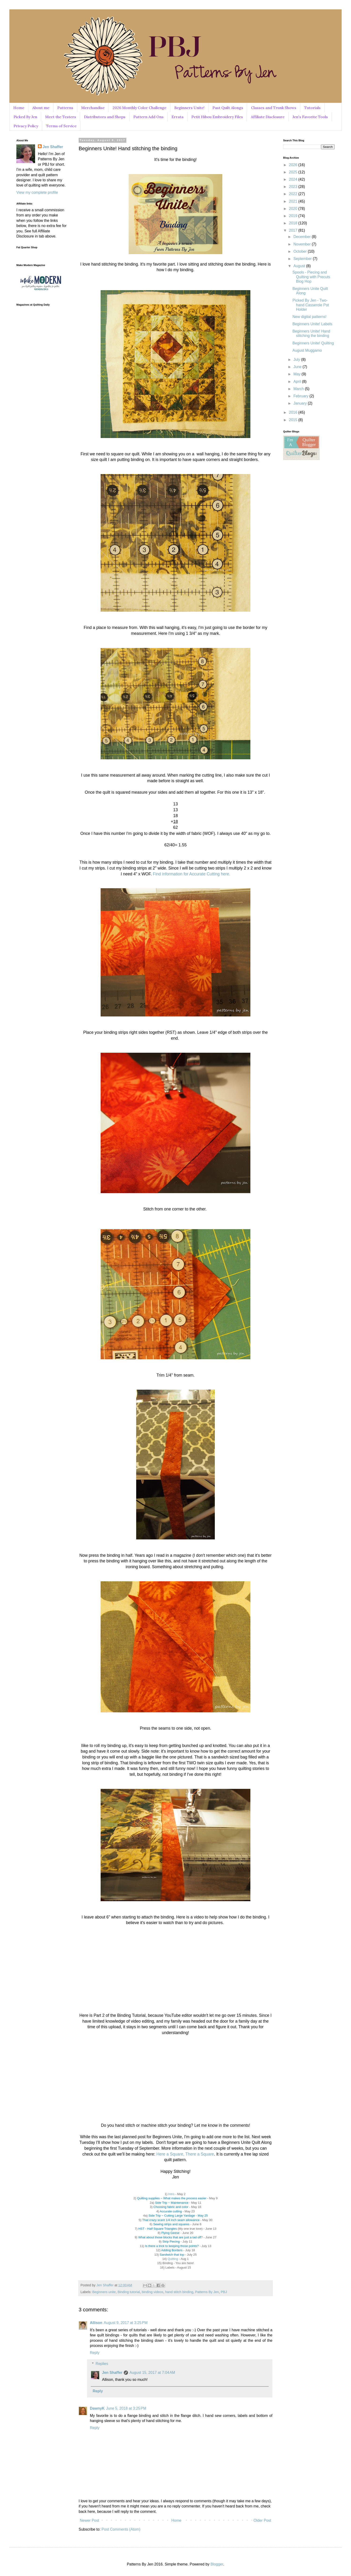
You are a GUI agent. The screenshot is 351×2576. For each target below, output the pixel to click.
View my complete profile (37, 192)
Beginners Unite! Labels (312, 324)
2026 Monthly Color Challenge (139, 107)
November (302, 244)
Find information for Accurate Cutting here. (191, 874)
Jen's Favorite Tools (310, 116)
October (300, 251)
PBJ (224, 2292)
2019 (293, 216)
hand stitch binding (179, 2292)
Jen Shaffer (112, 2373)
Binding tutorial (128, 2292)
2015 (293, 420)
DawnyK (97, 2408)
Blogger (216, 2564)
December (302, 237)
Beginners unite (104, 2292)
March (299, 389)
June (298, 367)
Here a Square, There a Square (185, 2154)
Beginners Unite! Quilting (313, 343)
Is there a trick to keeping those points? (172, 2246)
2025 (293, 172)
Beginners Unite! (189, 107)
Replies (102, 2364)
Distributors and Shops (104, 116)
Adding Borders (172, 2250)
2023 (293, 187)
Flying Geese (170, 2233)
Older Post (262, 2520)
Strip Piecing (171, 2241)
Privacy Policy (26, 126)
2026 (293, 165)
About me (40, 107)
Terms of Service (61, 126)
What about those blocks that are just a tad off (169, 2237)
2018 (293, 223)
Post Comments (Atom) (121, 2529)
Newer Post (89, 2520)
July (297, 360)
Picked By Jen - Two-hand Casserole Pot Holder (310, 304)
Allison (96, 2323)
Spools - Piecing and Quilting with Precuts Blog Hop (311, 276)
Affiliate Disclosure (268, 116)
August (299, 266)
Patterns (65, 107)
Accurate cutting (171, 2211)
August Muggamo (307, 350)
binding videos (152, 2292)
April (297, 382)
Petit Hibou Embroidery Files (217, 116)
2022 (293, 194)
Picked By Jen (25, 116)
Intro (171, 2194)
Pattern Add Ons (148, 116)
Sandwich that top (172, 2254)
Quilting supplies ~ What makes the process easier (172, 2198)
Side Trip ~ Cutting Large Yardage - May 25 (178, 2215)
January (300, 403)
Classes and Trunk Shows (273, 107)
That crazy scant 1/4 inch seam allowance (171, 2220)
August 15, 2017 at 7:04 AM (152, 2373)
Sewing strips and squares (170, 2224)
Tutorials (312, 107)
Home (18, 107)
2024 (293, 179)
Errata (177, 116)
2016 (293, 412)
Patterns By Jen (207, 2292)
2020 (293, 209)
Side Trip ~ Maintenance (172, 2202)
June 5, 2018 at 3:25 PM (126, 2408)
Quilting (173, 2259)
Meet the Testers (60, 116)
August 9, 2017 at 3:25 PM (125, 2323)
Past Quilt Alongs (227, 107)
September (303, 259)
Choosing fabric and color (170, 2207)
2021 (293, 201)
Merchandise (93, 107)
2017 (293, 230)
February (301, 396)
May (297, 374)
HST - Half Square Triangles (157, 2228)
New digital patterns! (309, 317)
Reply (94, 2353)
